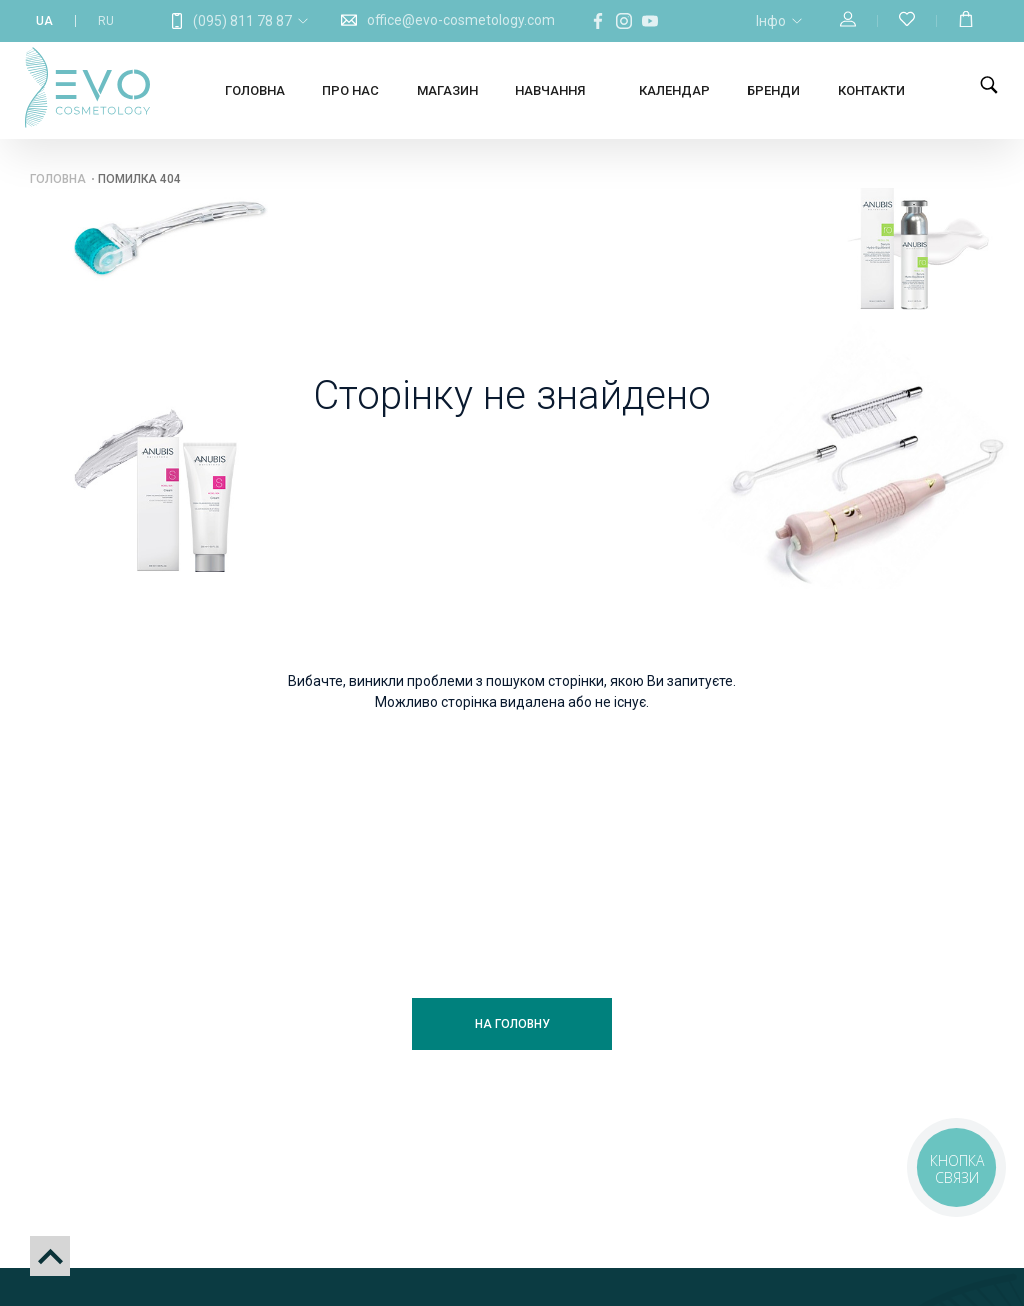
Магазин (447, 90)
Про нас (350, 90)
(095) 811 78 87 (242, 21)
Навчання (550, 90)
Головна (255, 90)
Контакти (871, 90)
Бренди (773, 90)
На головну (512, 1024)
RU (106, 21)
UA (44, 21)
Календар (674, 90)
